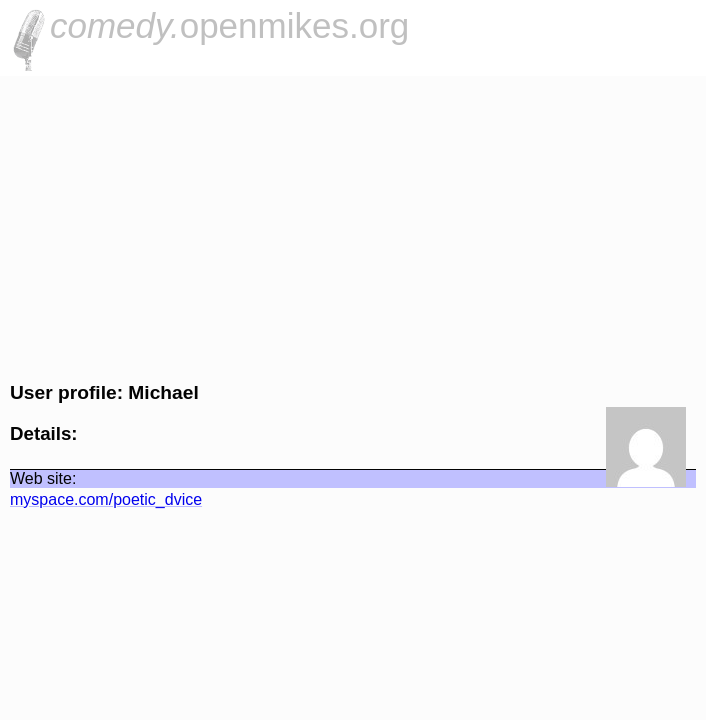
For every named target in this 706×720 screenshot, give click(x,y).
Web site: (43, 478)
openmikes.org (229, 25)
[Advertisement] (353, 226)
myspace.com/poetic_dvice (106, 499)
